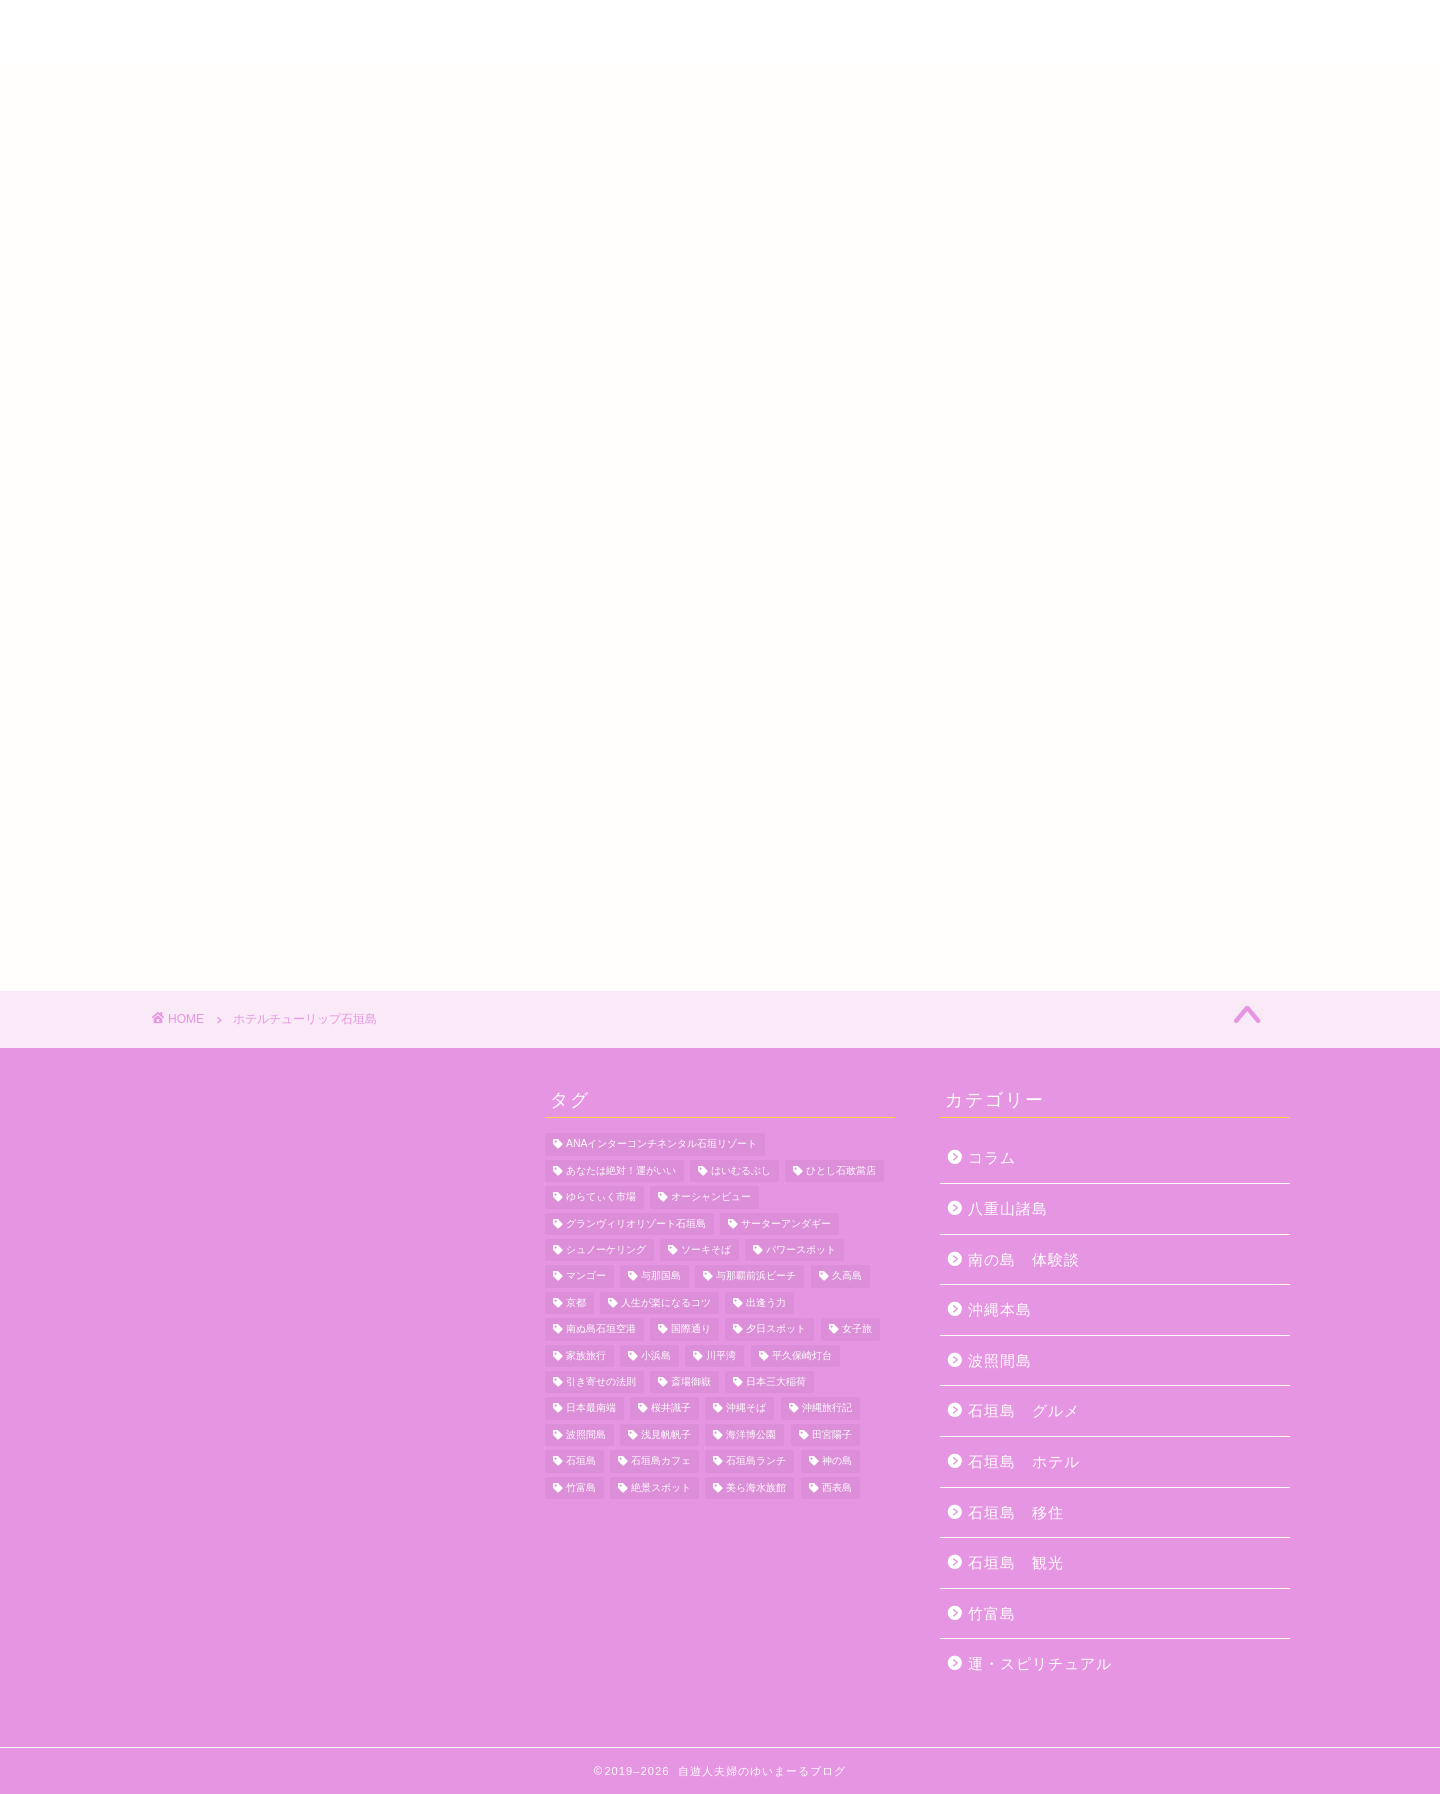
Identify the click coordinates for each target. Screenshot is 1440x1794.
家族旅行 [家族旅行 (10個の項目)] (586, 1355)
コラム (992, 1157)
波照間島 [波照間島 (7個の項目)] (586, 1434)
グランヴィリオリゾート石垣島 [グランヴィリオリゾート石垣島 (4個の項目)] (636, 1223)
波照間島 (1000, 1360)
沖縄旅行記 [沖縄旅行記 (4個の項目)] (827, 1408)
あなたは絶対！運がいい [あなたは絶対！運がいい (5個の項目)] (621, 1170)
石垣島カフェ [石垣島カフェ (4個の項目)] (661, 1461)
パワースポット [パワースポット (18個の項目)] (801, 1249)
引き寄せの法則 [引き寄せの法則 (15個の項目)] (601, 1381)
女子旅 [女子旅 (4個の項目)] (857, 1329)
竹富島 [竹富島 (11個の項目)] (581, 1487)
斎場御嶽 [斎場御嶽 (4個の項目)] (691, 1381)
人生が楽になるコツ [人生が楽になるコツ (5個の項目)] (666, 1302)
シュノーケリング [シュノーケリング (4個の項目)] (606, 1249)
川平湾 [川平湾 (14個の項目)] (721, 1355)
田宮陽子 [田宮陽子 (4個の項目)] (832, 1434)
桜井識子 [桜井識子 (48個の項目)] (671, 1408)
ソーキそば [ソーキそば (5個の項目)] (706, 1249)
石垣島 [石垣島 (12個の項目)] (581, 1461)
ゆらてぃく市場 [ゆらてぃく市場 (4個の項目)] (601, 1197)
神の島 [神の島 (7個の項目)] (837, 1461)
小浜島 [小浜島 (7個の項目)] (656, 1355)
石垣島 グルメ (1024, 1410)
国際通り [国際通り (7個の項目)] (691, 1329)
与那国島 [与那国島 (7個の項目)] (661, 1276)
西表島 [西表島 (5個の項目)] (837, 1487)
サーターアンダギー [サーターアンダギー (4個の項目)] (786, 1223)
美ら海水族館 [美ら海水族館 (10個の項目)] (756, 1487)
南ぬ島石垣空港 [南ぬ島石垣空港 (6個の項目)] (601, 1329)
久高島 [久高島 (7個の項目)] (847, 1276)
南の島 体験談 (1024, 1259)
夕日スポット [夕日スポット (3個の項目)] (776, 1329)
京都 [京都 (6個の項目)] (576, 1302)
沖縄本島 (1000, 1309)
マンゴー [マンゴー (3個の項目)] (586, 1276)
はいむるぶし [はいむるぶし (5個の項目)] (741, 1170)
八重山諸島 (1008, 1208)
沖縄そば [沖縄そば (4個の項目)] (746, 1408)
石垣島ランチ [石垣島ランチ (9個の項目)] (756, 1461)
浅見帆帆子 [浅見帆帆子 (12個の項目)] (666, 1434)
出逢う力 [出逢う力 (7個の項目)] (766, 1302)
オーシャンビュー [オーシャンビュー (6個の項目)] (711, 1197)
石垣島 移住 (1016, 1512)
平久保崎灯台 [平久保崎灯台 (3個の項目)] (802, 1355)
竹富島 (992, 1613)
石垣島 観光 (1016, 1562)
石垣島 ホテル (1024, 1461)
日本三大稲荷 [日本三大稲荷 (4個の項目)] (776, 1381)
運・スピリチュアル (1040, 1663)
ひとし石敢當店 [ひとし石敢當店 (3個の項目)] (841, 1170)
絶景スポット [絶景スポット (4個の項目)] (661, 1487)
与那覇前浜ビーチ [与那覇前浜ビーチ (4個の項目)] (756, 1276)
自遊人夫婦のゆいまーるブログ (720, 33)
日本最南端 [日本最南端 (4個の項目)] (591, 1408)
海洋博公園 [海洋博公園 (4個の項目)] (751, 1434)
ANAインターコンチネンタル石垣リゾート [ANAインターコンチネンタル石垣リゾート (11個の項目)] (661, 1144)
